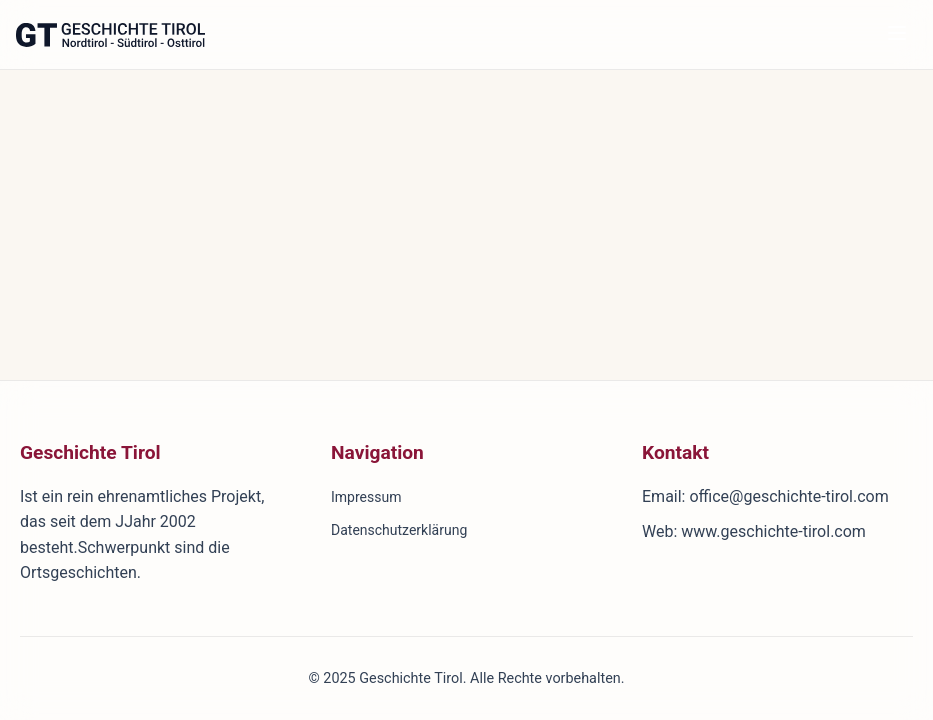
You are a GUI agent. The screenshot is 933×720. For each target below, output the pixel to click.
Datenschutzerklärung (399, 530)
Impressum (366, 497)
